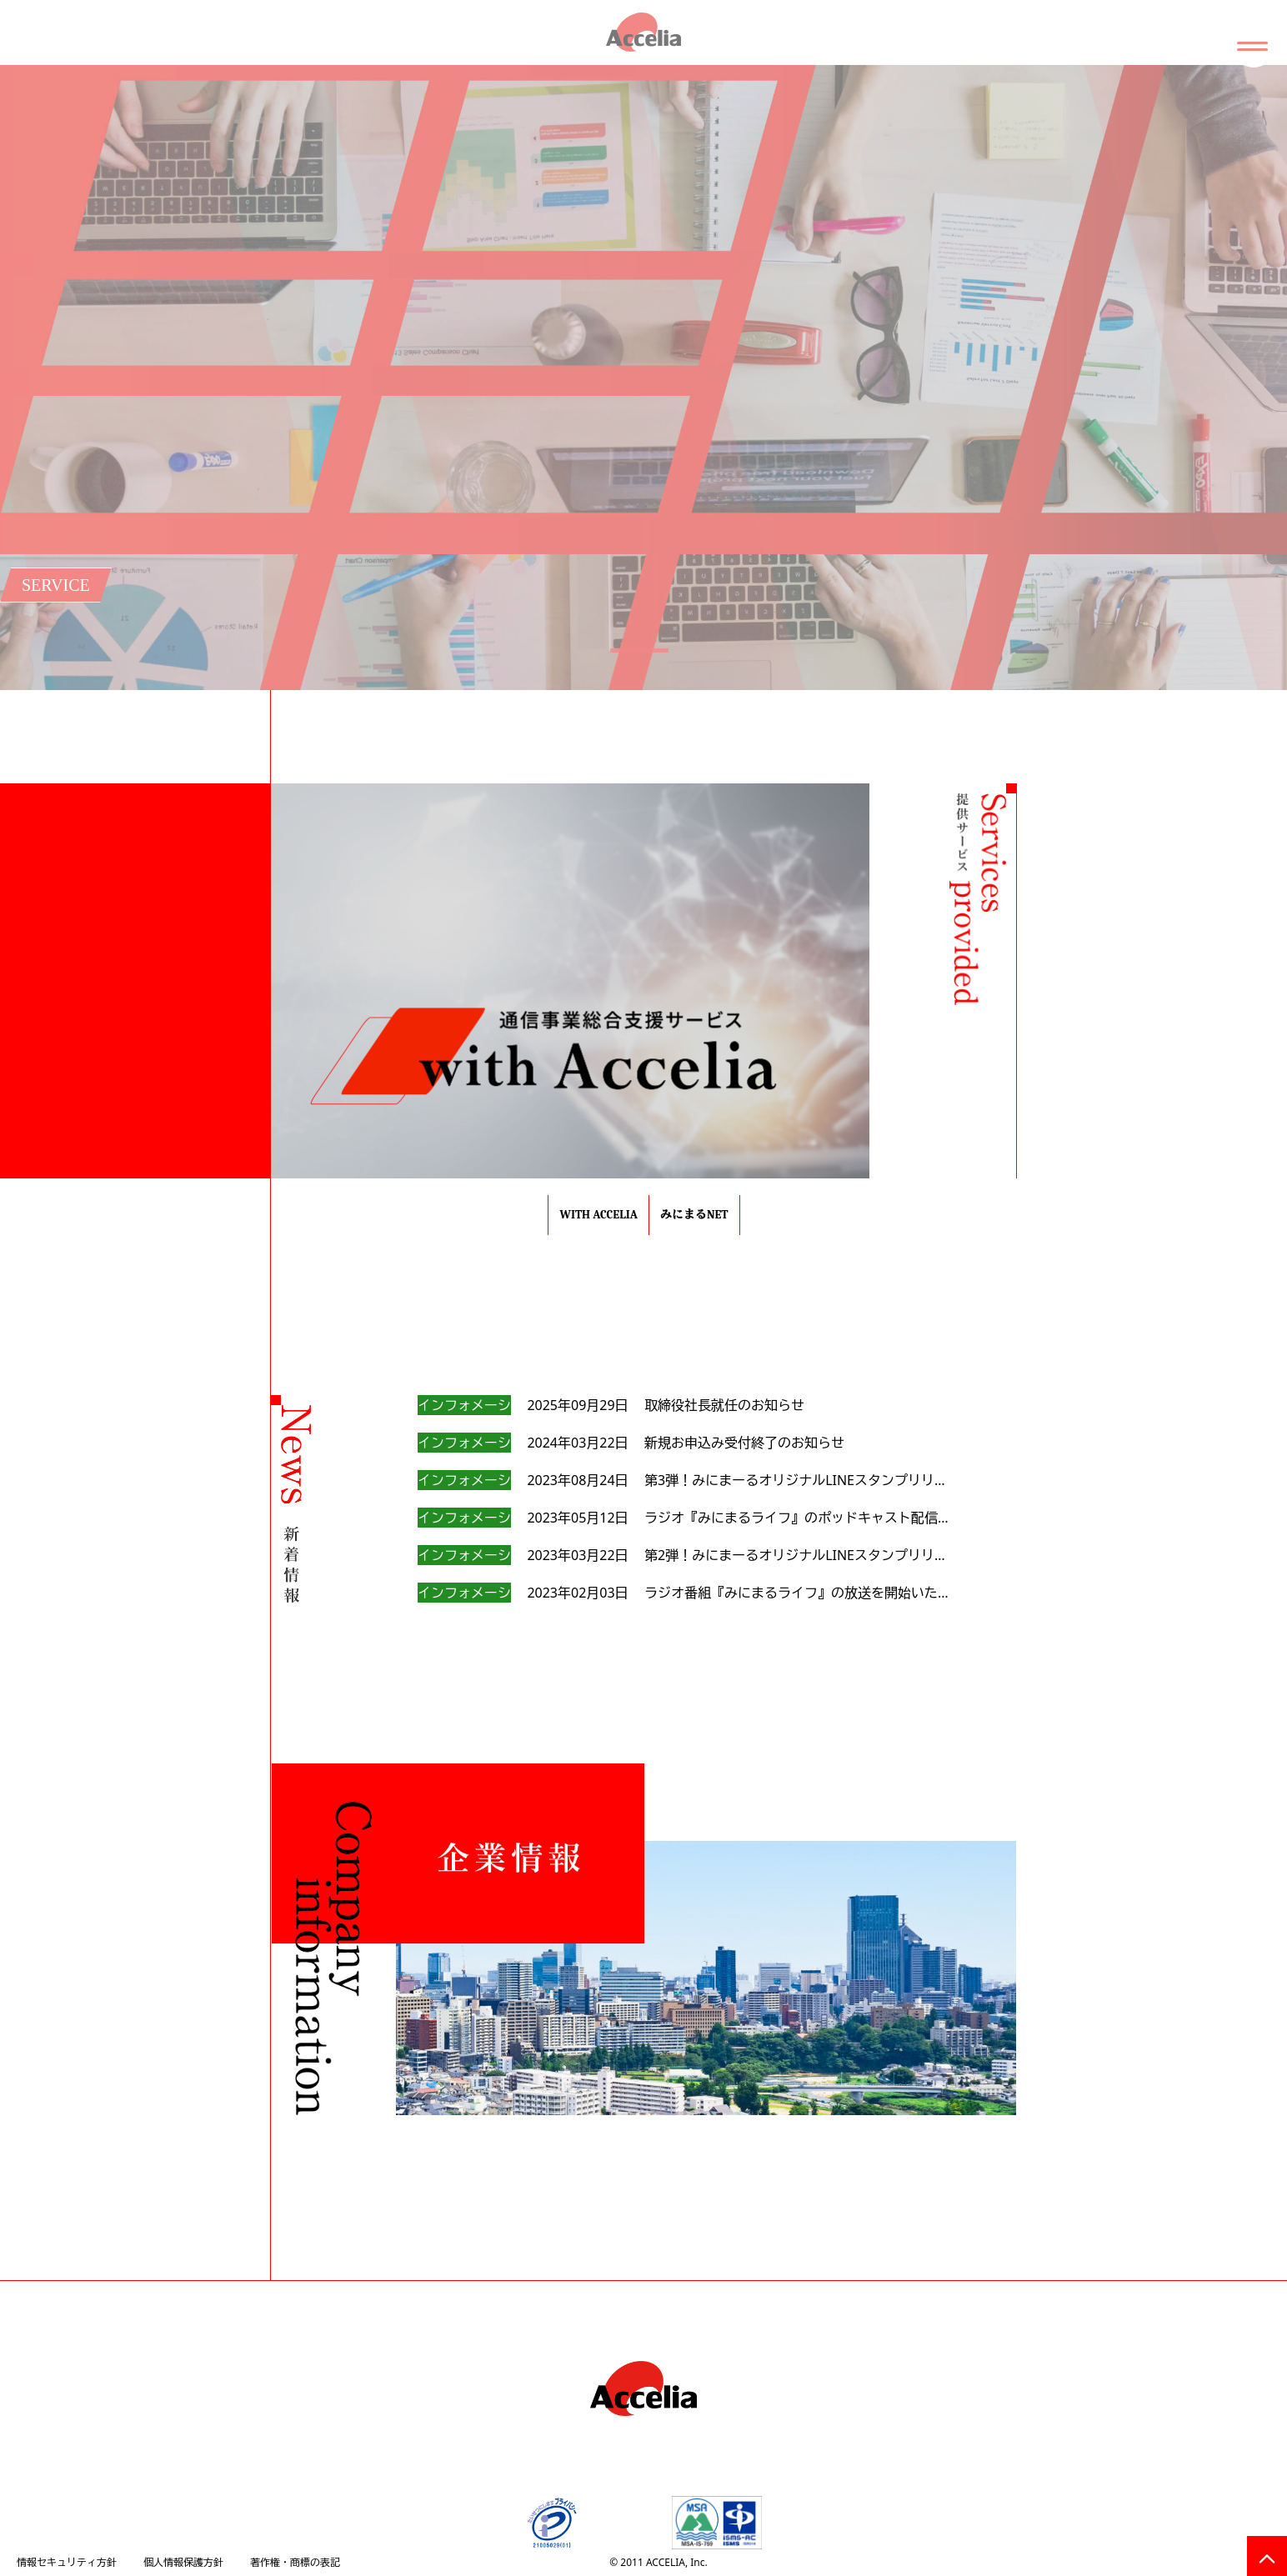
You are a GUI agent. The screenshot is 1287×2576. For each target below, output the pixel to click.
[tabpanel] (643, 377)
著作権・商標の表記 (295, 2562)
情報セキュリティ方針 (67, 2562)
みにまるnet (694, 1215)
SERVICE (56, 585)
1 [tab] (635, 673)
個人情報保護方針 (183, 2562)
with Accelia (598, 1215)
